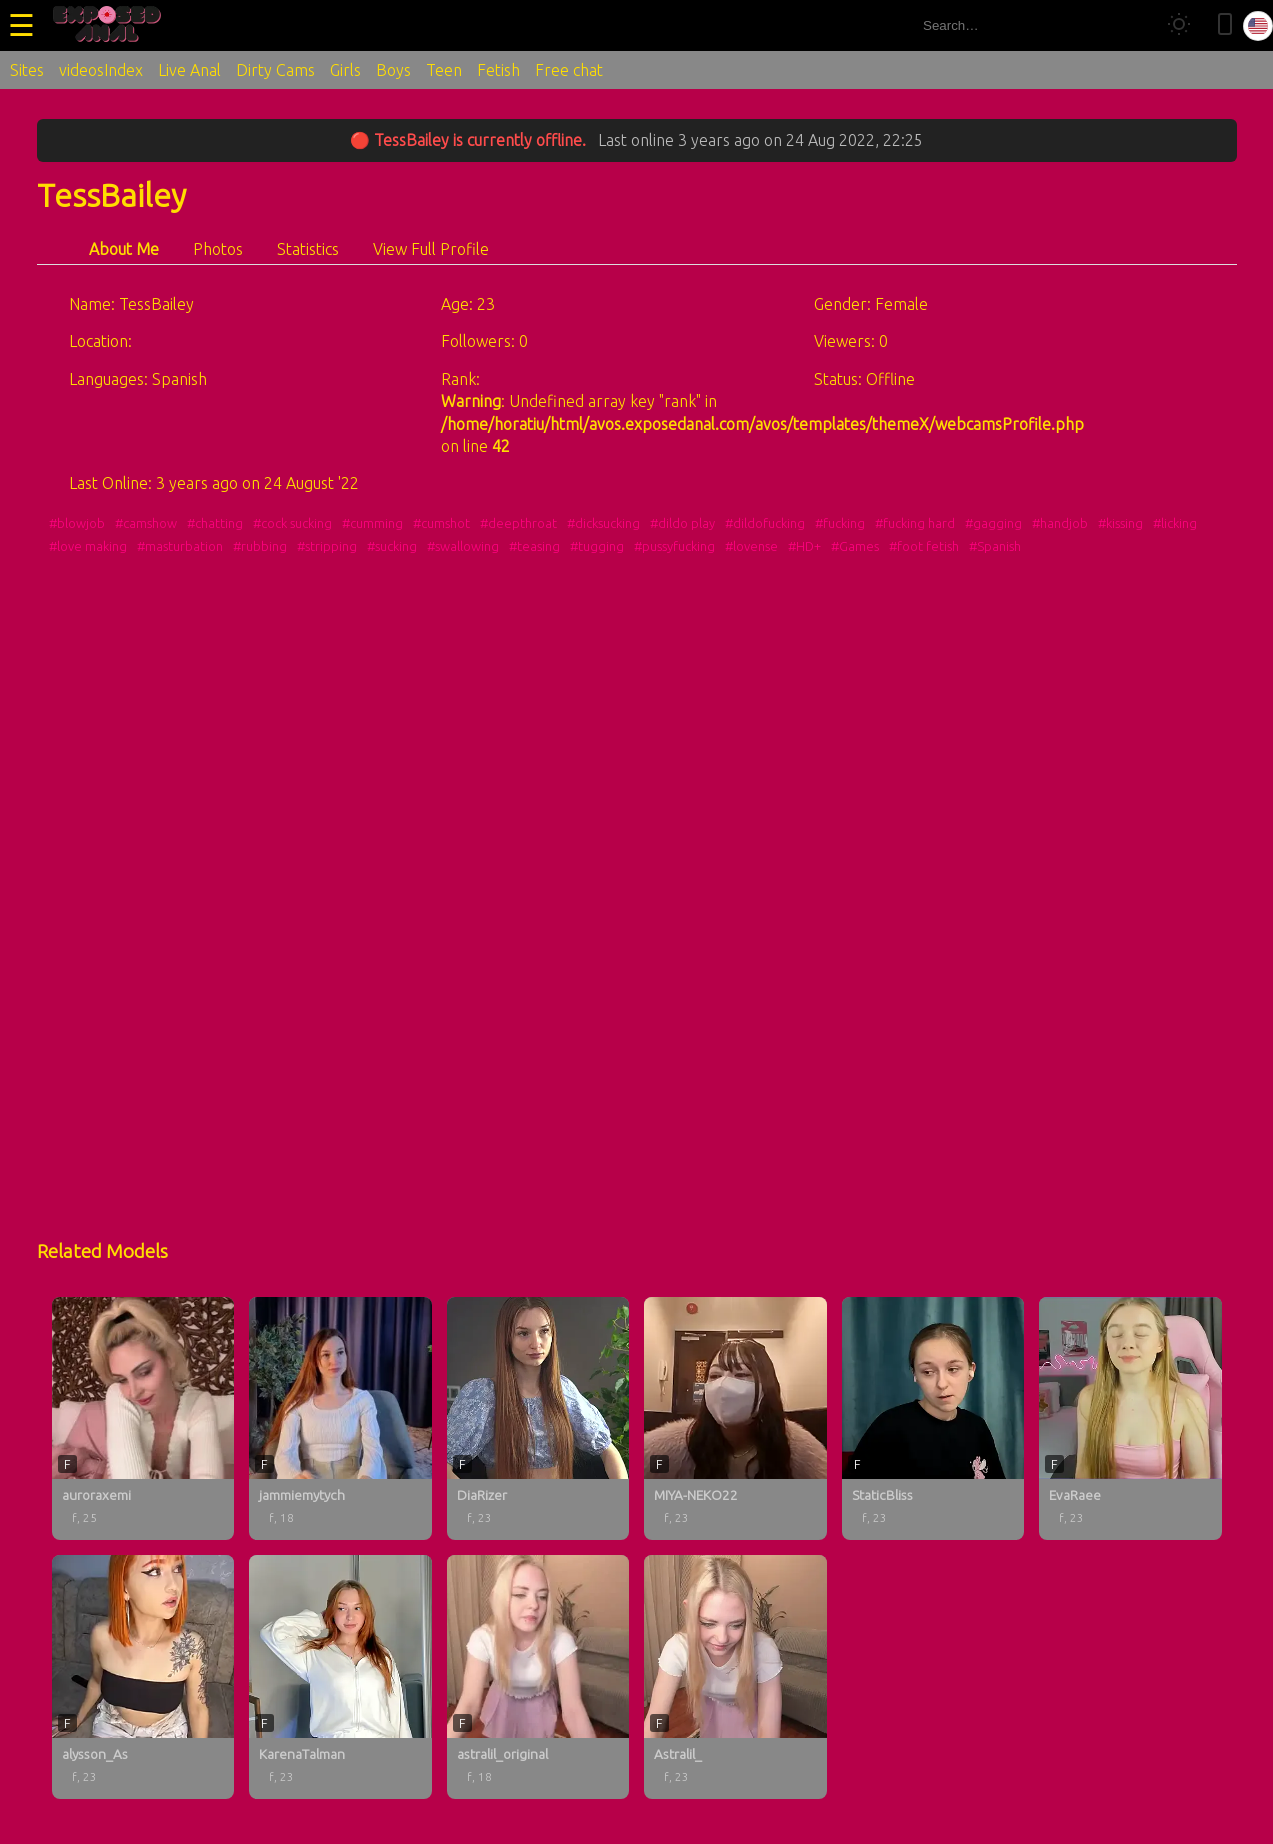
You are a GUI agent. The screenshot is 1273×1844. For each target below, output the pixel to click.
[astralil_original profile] (538, 1677)
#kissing (1120, 523)
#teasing (534, 546)
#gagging (993, 523)
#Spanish (995, 546)
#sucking (392, 546)
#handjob (1060, 523)
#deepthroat (518, 523)
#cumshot (441, 523)
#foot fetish (924, 546)
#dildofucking (765, 523)
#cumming (372, 523)
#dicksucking (603, 523)
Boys (393, 70)
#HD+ (804, 546)
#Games (855, 546)
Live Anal (189, 70)
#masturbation (180, 546)
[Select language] (1258, 26)
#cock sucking (292, 523)
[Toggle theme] (1179, 25)
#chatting (215, 523)
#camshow (146, 523)
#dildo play (682, 523)
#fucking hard (915, 523)
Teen (444, 70)
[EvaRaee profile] (1130, 1419)
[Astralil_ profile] (735, 1677)
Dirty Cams (275, 70)
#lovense (751, 546)
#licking (1175, 523)
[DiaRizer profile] (538, 1419)
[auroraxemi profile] (143, 1419)
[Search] (1131, 25)
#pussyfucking (674, 546)
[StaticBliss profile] (933, 1419)
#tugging (597, 546)
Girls (345, 70)
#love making (88, 546)
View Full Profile (431, 249)
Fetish (498, 70)
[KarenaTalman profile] (340, 1677)
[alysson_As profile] (143, 1677)
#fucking (840, 523)
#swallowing (463, 546)
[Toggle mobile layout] (1225, 25)
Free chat (569, 70)
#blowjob (77, 523)
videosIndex (101, 70)
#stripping (327, 546)
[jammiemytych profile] (340, 1419)
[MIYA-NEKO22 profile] (735, 1419)
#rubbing (260, 546)
